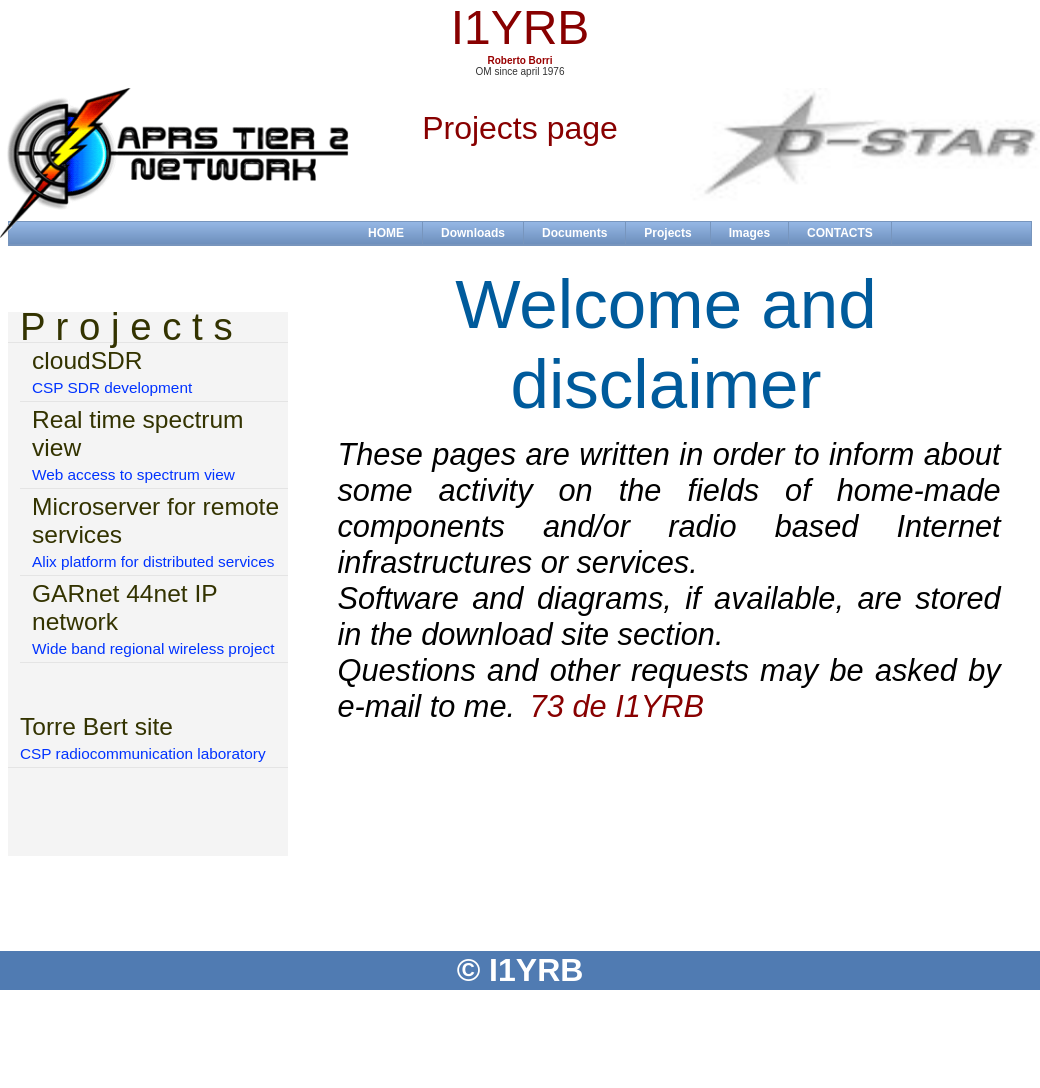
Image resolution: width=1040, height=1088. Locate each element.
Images (749, 233)
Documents (574, 233)
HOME (386, 233)
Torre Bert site (96, 726)
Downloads (473, 233)
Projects (667, 233)
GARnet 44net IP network (124, 607)
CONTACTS (840, 233)
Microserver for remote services (155, 520)
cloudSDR (87, 360)
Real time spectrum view (138, 433)
